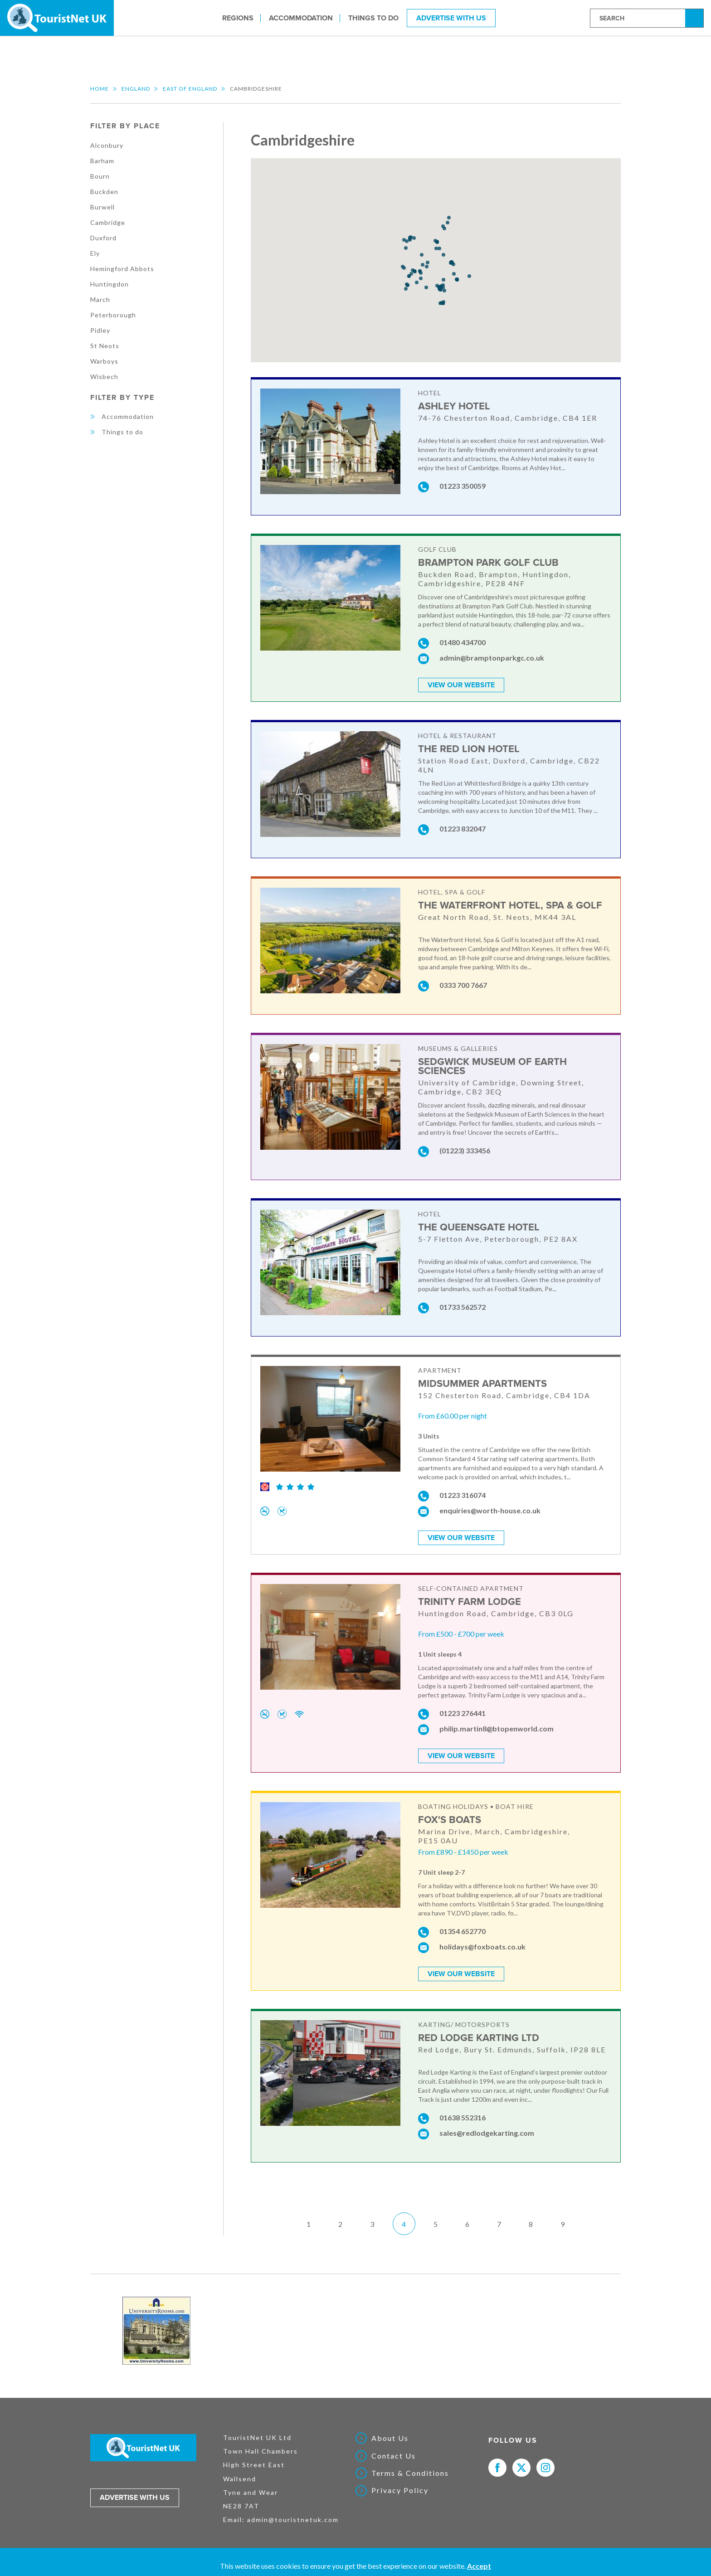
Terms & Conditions (410, 2473)
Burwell (102, 207)
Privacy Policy (400, 2490)
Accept (479, 2565)
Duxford (103, 238)
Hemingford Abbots (122, 268)
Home (99, 88)
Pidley (100, 330)
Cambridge (107, 222)
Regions (237, 18)
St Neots (104, 346)
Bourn (100, 176)
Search (695, 17)
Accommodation (301, 18)
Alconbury (106, 145)
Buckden (104, 191)
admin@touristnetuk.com (293, 2519)
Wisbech (104, 376)
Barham (102, 161)
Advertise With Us (451, 17)
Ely (95, 253)
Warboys (104, 361)
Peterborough (113, 315)
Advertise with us (135, 2497)
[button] (421, 273)
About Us (390, 2438)
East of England (190, 88)
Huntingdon (109, 284)
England (136, 88)
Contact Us (393, 2456)
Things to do (373, 18)
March (100, 299)
